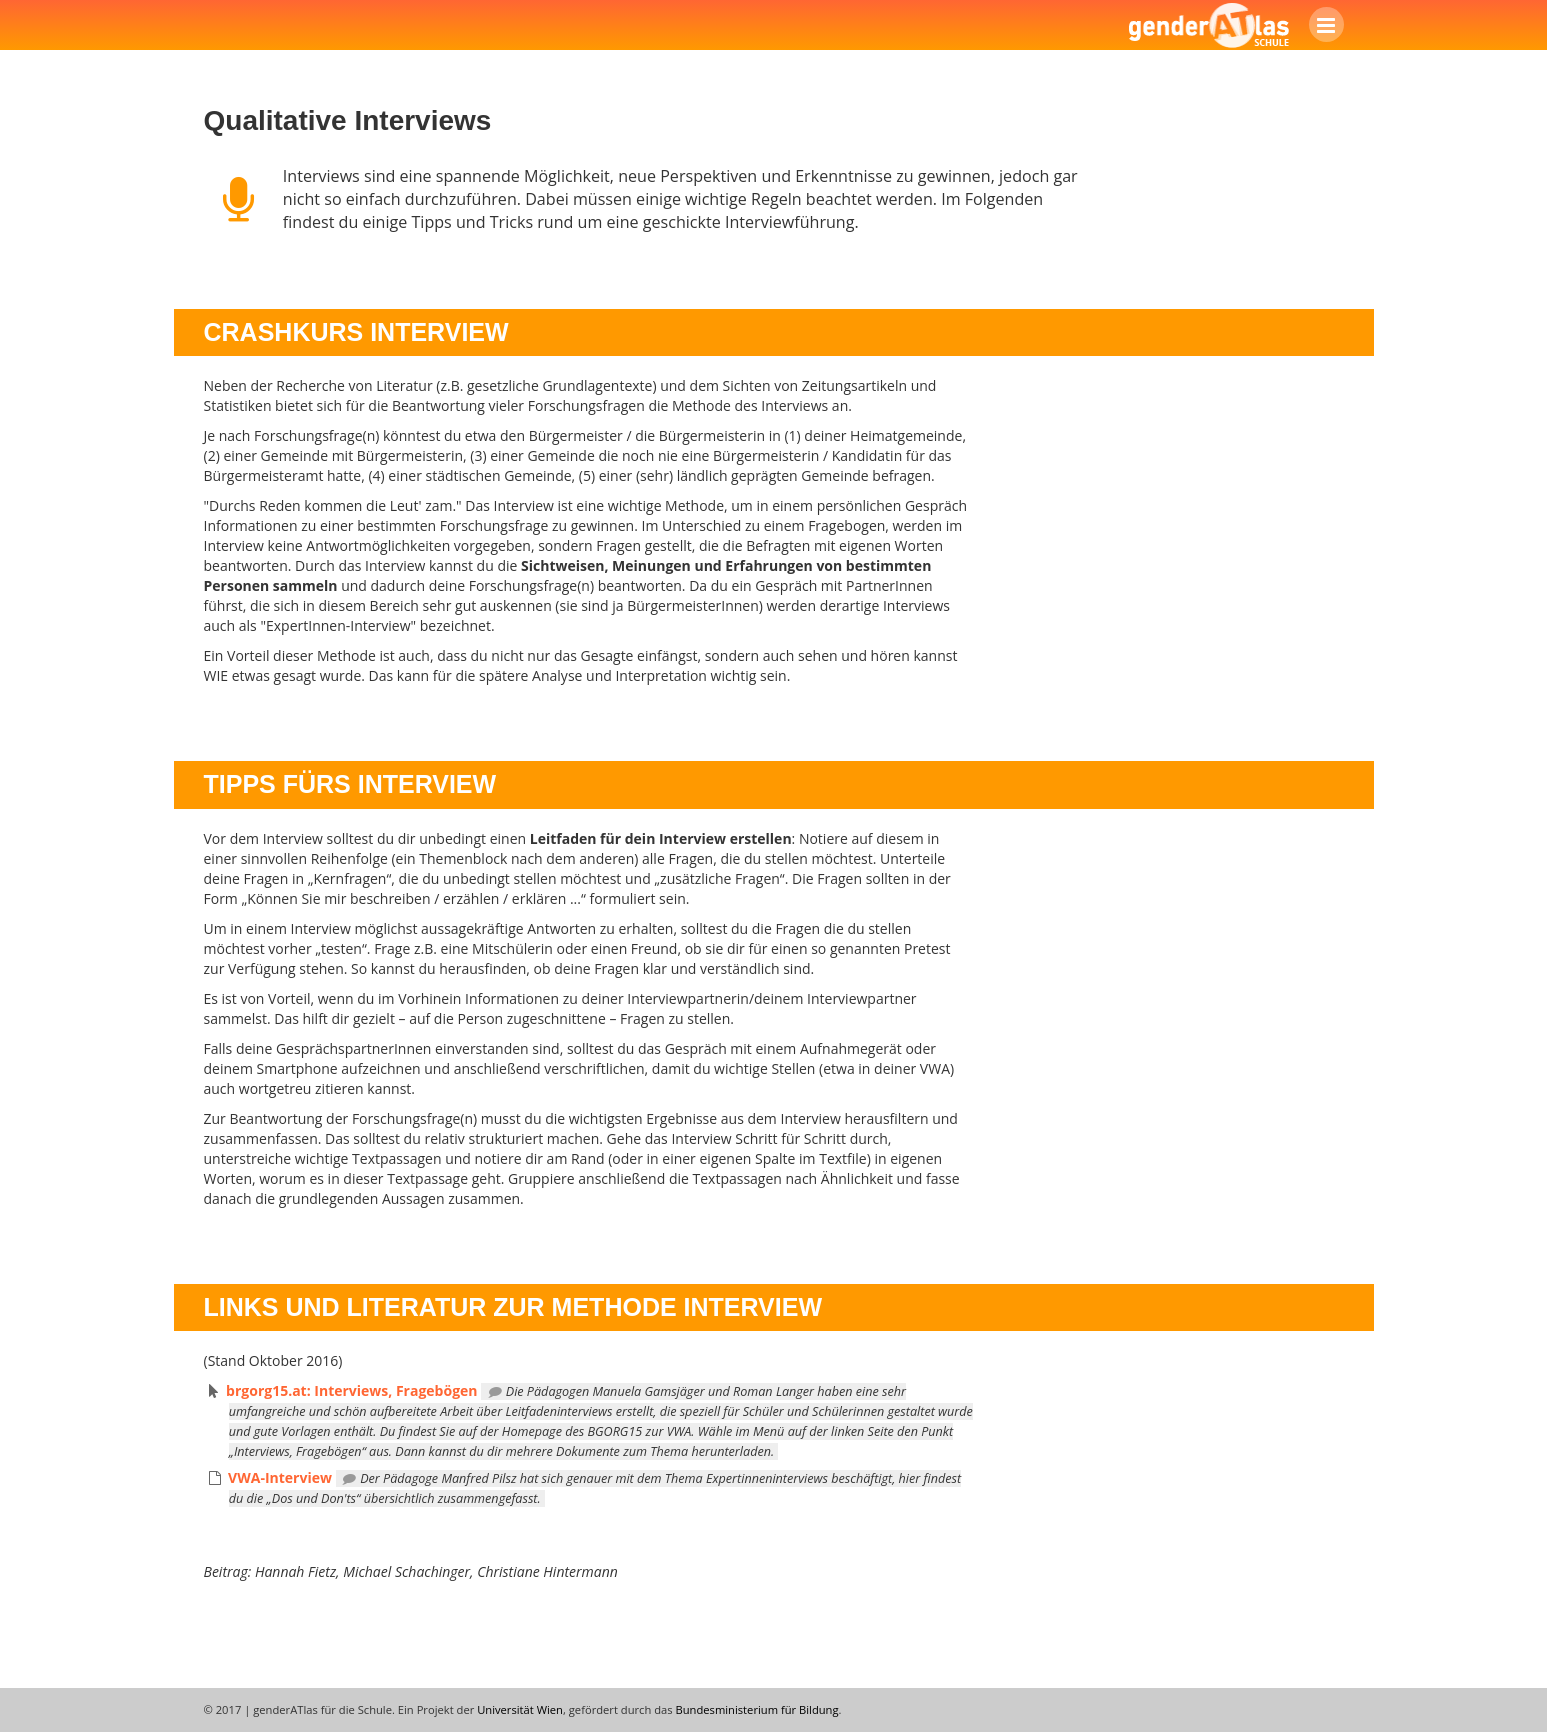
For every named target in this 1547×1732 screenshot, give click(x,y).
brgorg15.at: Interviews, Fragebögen (351, 1390)
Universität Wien (520, 1709)
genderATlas (1209, 25)
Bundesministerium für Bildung (757, 1709)
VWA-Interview (280, 1477)
